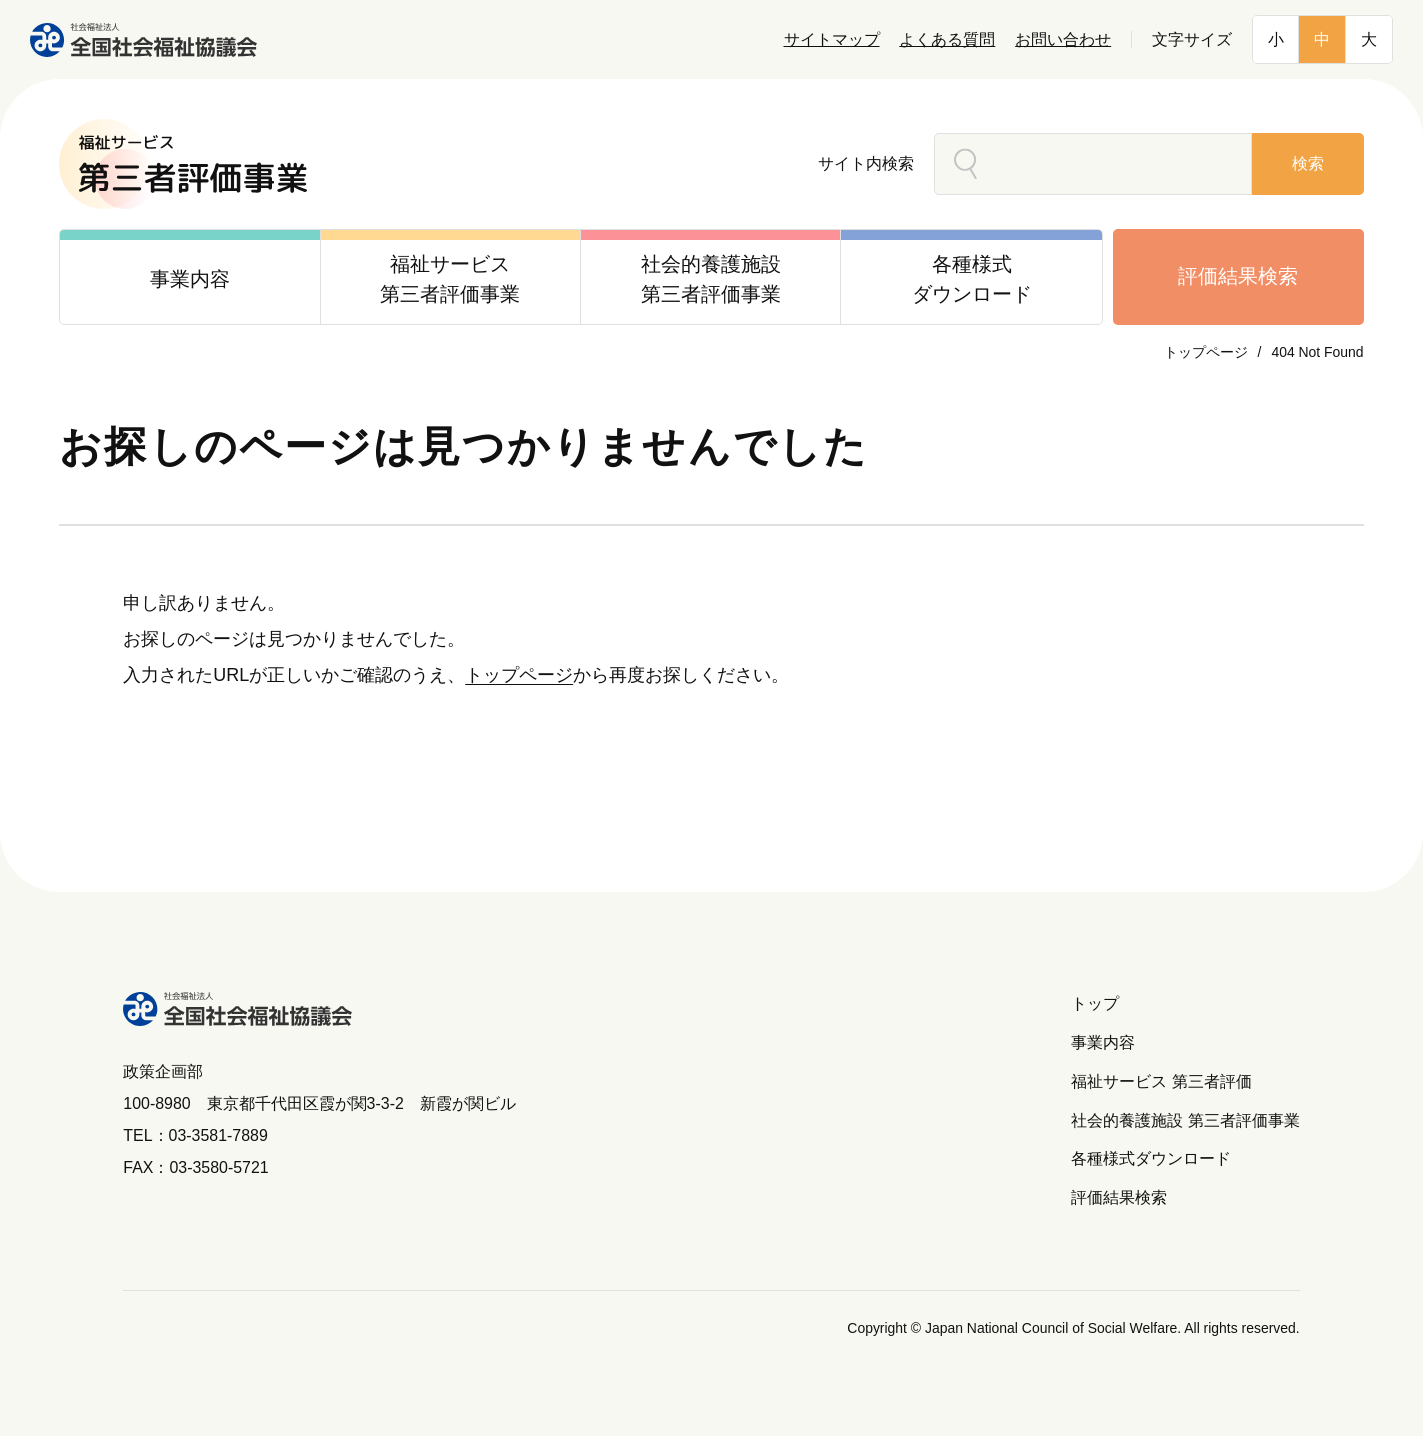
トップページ (1206, 352)
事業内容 (1103, 1042)
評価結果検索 (1238, 276)
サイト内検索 (866, 163)
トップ (1095, 1003)
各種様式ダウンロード (1151, 1158)
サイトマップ (832, 39)
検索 (1308, 163)
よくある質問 (947, 39)
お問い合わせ (1063, 39)
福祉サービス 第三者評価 (1161, 1081)
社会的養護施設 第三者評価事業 (1185, 1120)
